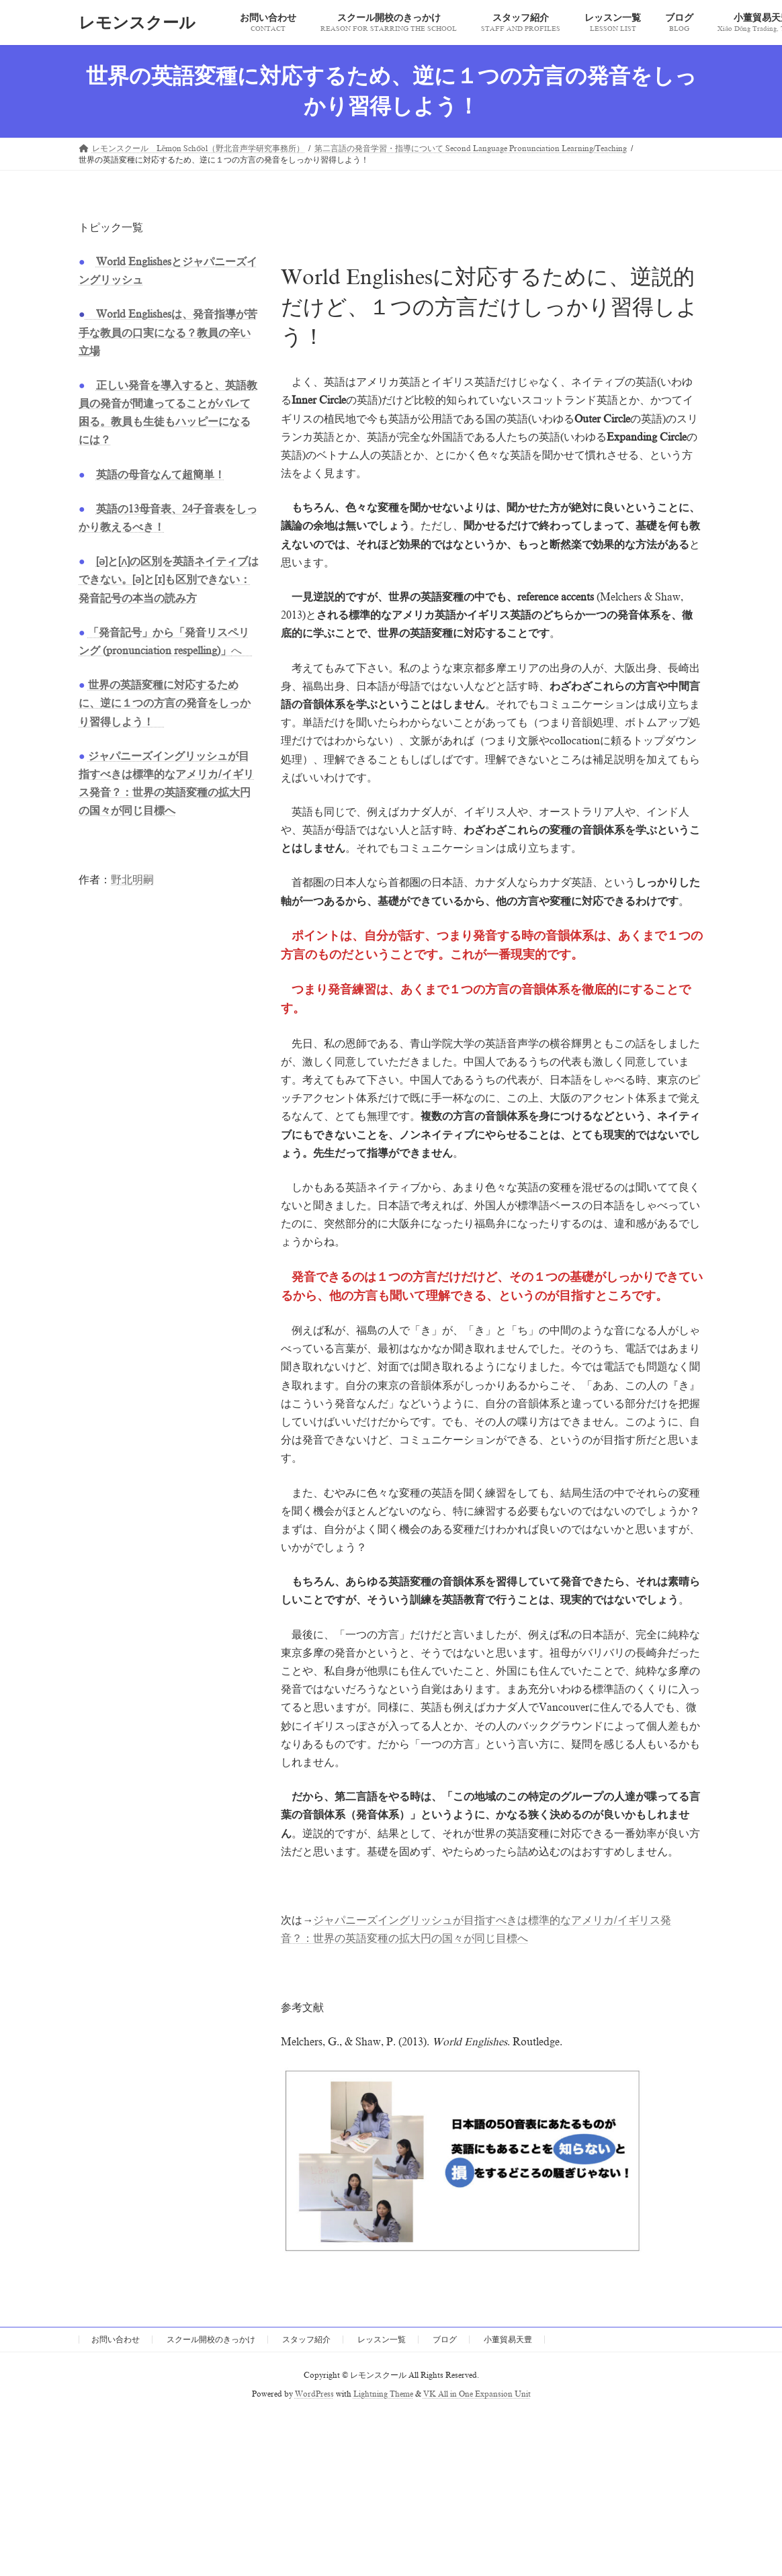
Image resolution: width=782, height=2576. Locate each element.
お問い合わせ (115, 2339)
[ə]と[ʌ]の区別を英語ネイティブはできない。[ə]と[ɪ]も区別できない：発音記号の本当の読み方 (169, 580)
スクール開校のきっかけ (211, 2339)
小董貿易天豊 (508, 2339)
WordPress (314, 2394)
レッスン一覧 (381, 2339)
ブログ (445, 2339)
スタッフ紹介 (306, 2339)
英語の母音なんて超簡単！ (160, 475)
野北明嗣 (132, 880)
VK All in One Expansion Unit (477, 2394)
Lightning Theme (383, 2394)
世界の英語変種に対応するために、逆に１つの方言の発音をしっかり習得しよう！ (165, 703)
